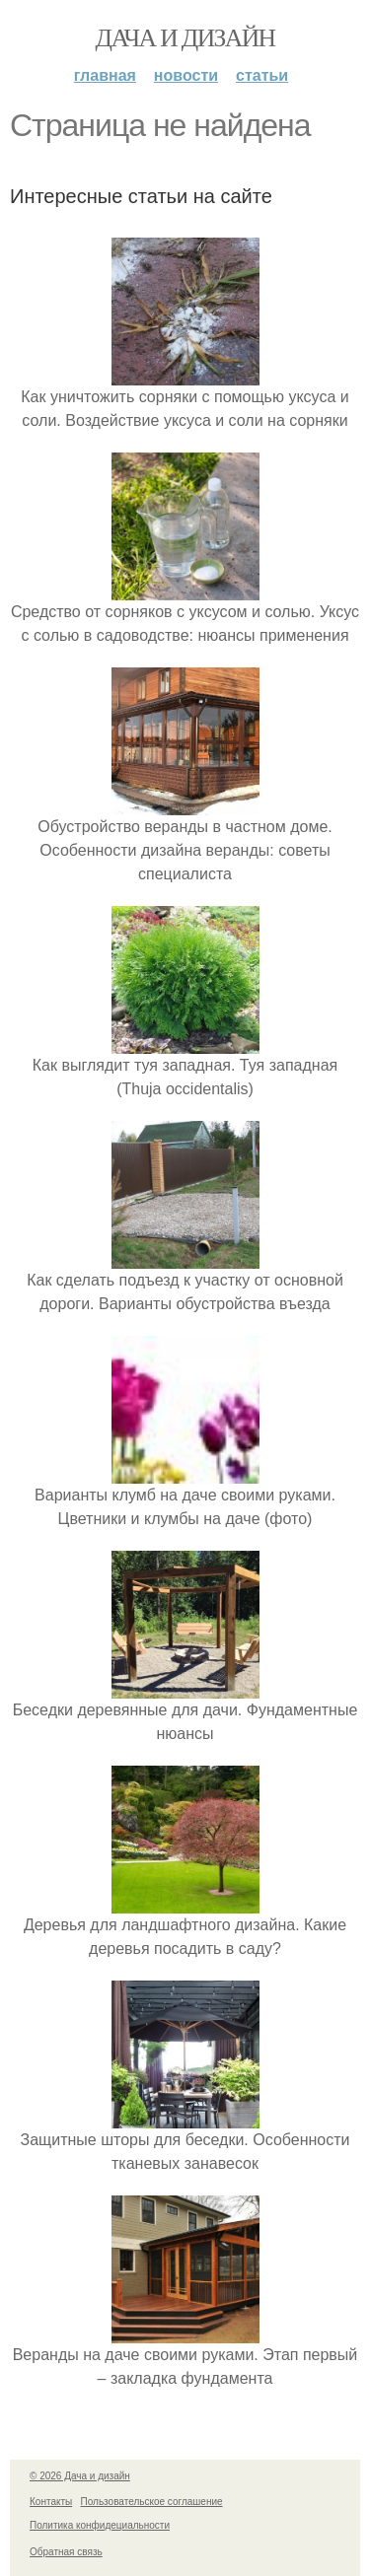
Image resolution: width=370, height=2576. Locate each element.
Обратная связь (66, 2551)
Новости (186, 75)
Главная (105, 75)
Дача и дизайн (185, 38)
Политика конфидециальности (100, 2525)
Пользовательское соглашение (152, 2501)
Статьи (262, 75)
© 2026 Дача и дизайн (80, 2476)
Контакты (51, 2501)
